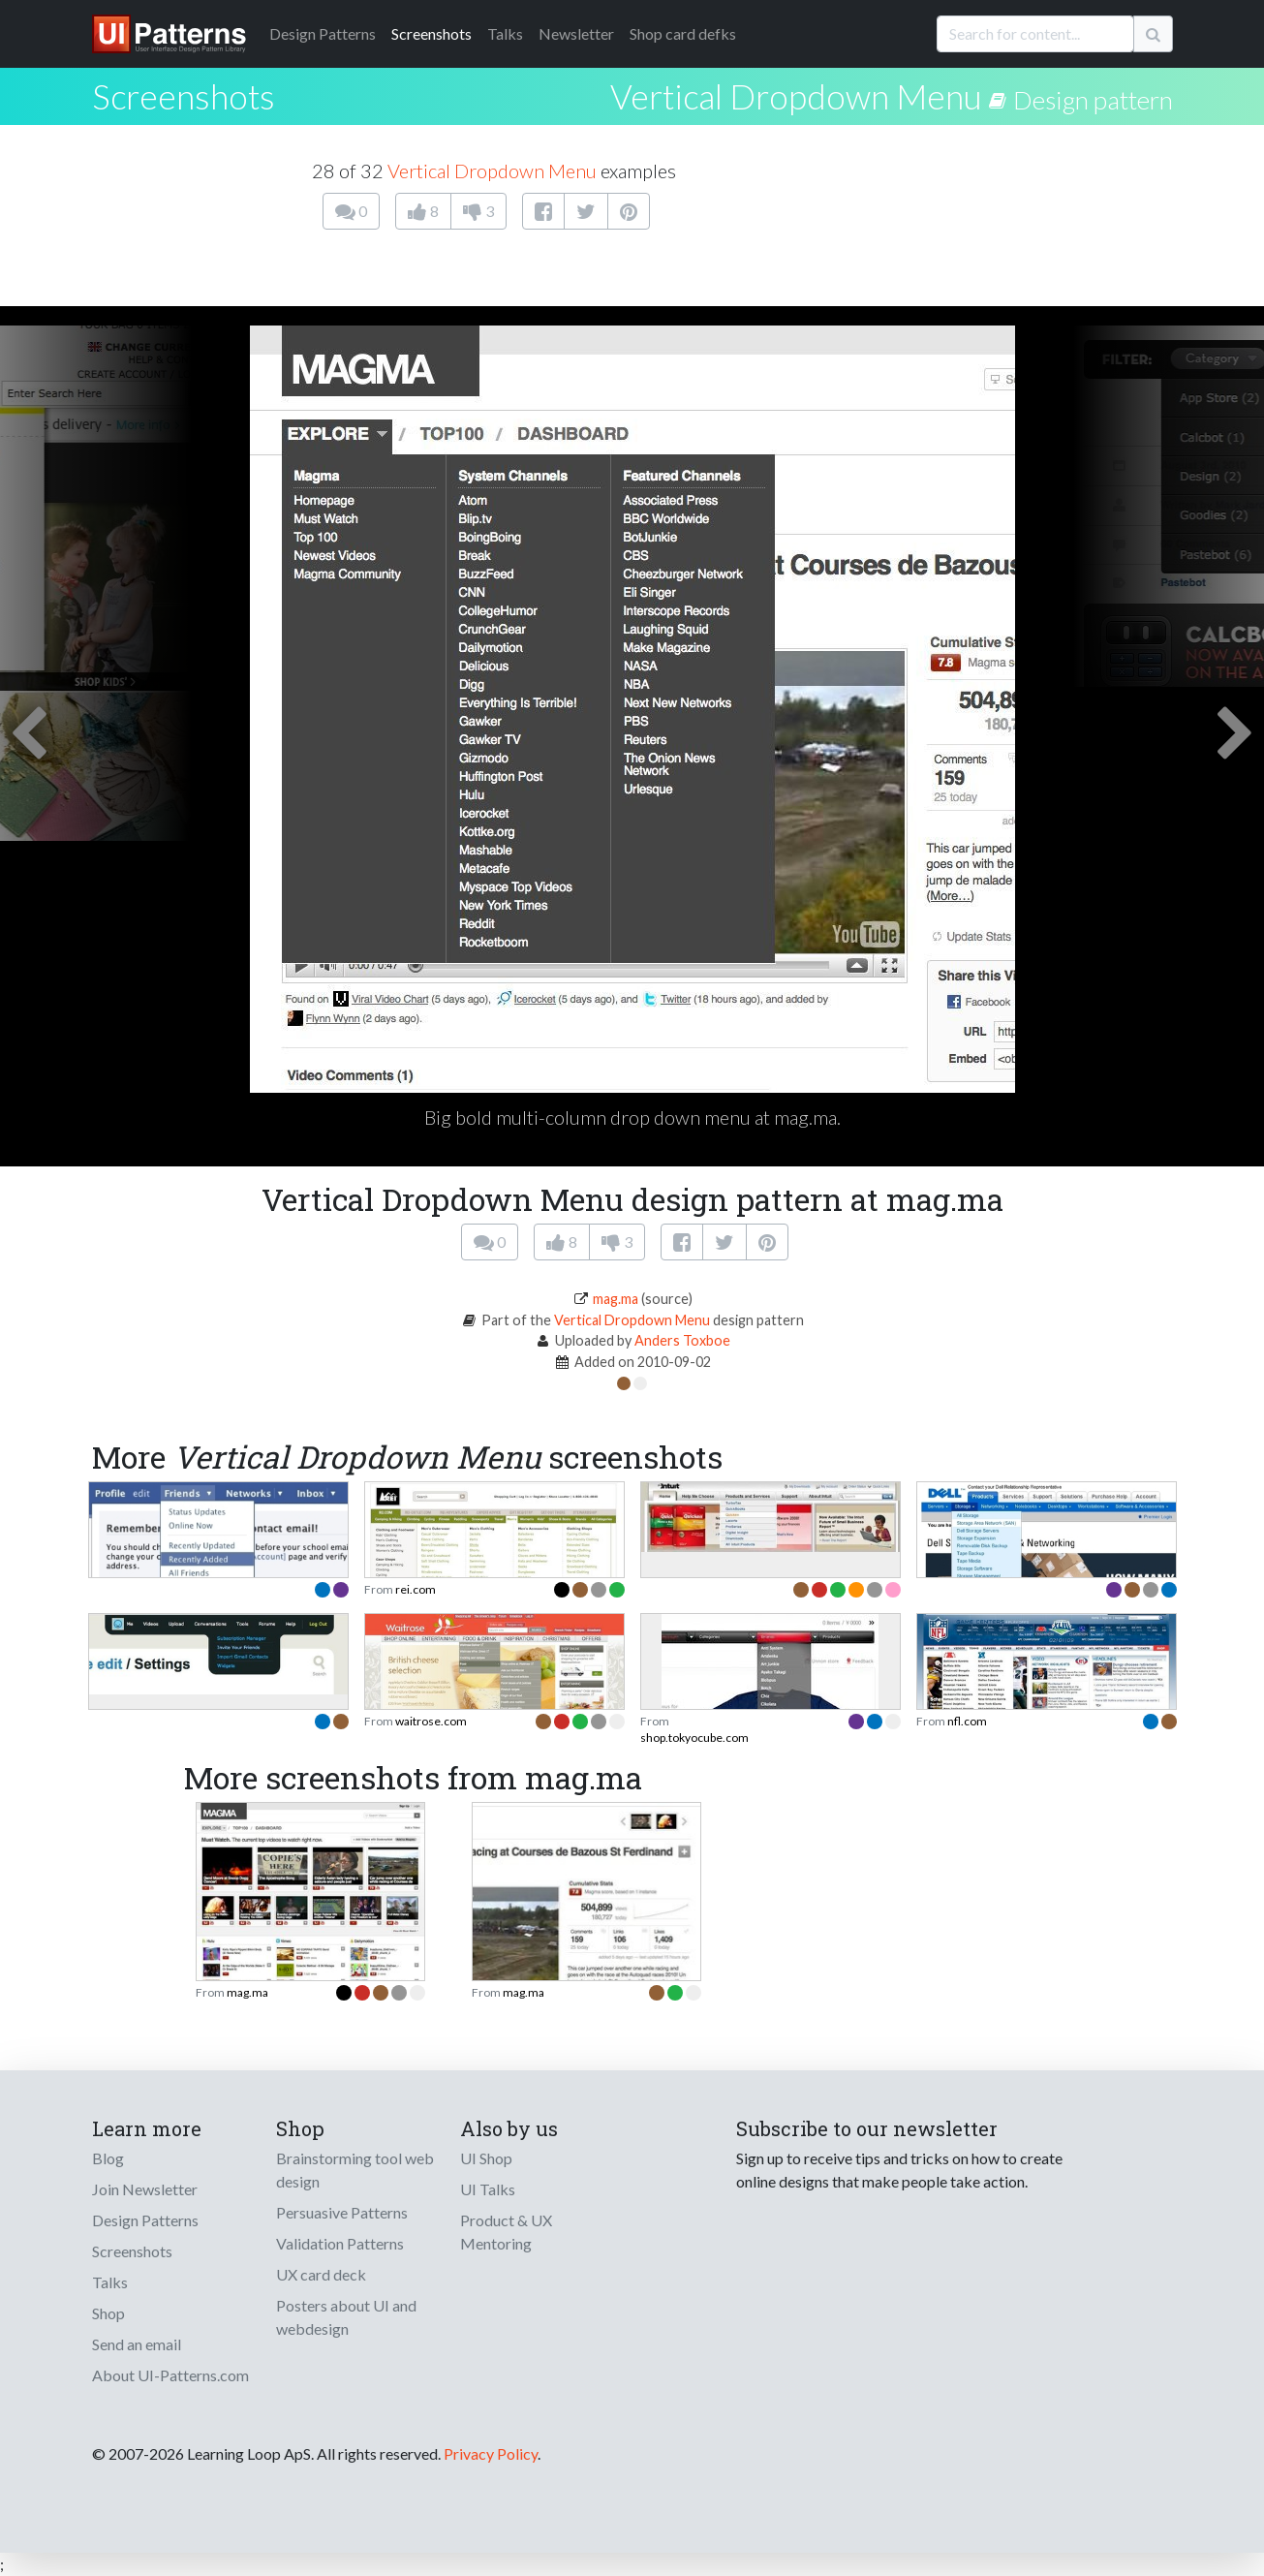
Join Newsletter (145, 2189)
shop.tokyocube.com (694, 1737)
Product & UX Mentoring (506, 2231)
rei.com (415, 1589)
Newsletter (576, 33)
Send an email (136, 2344)
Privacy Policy (491, 2453)
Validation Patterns (340, 2243)
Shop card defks (683, 33)
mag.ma (615, 1298)
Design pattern (1093, 99)
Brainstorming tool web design (355, 2169)
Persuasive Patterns (342, 2212)
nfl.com (967, 1721)
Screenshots (431, 33)
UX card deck (321, 2274)
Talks (505, 33)
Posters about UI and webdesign (346, 2317)
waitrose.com (431, 1721)
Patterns (322, 33)
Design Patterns (145, 2220)
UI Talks (487, 2189)
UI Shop (486, 2158)
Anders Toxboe (682, 1340)
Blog (108, 2158)
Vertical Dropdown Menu (796, 96)
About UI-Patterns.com (170, 2375)
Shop (108, 2313)
